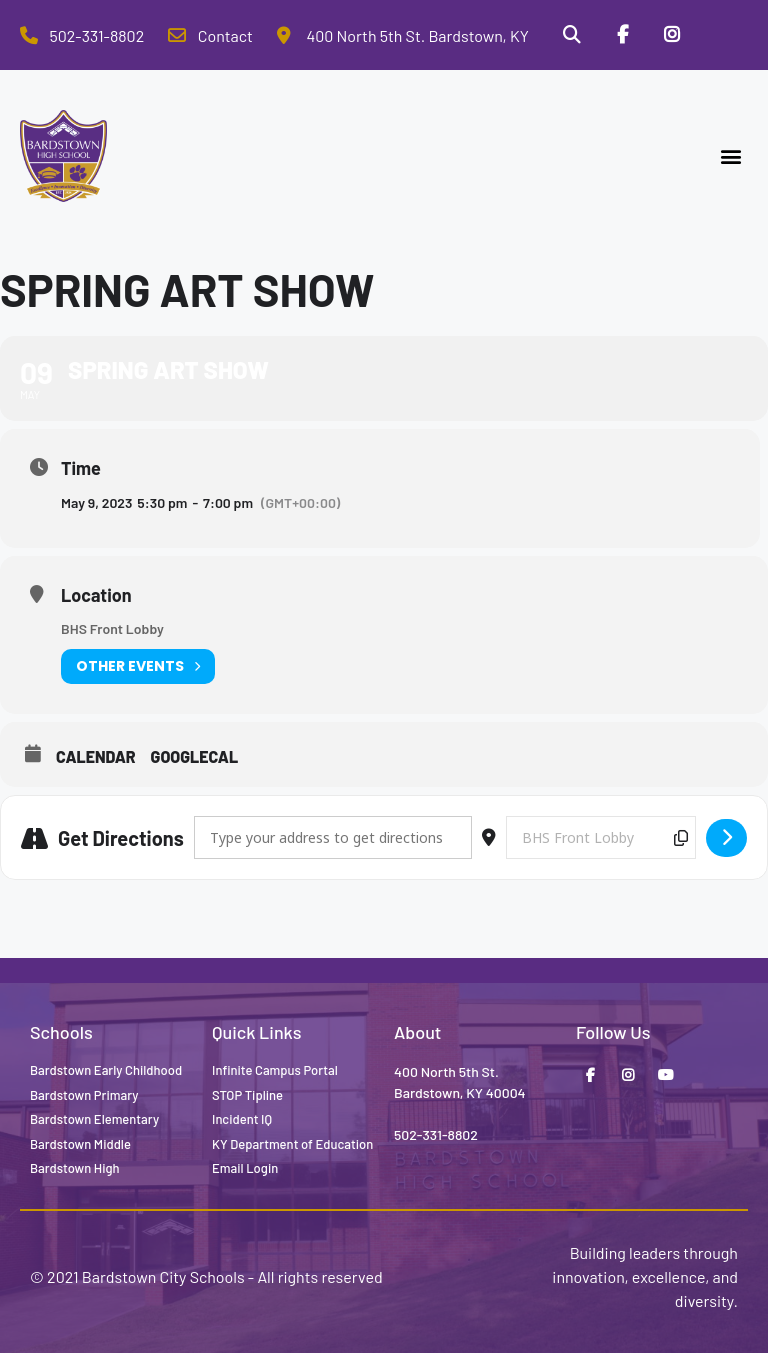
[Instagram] (672, 35)
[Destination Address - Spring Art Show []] (601, 837)
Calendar (96, 756)
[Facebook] (622, 35)
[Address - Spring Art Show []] (333, 837)
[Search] (571, 35)
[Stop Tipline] (723, 35)
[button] (731, 156)
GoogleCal (195, 756)
